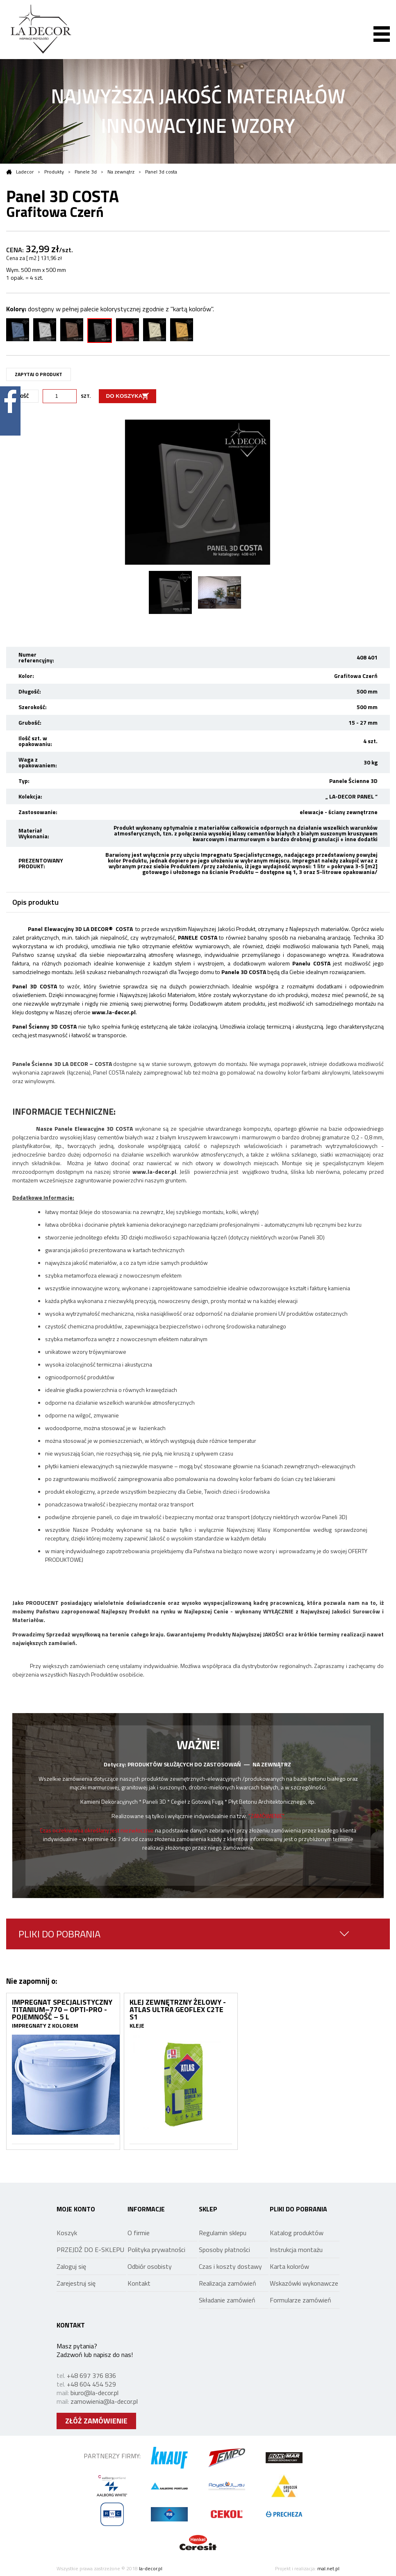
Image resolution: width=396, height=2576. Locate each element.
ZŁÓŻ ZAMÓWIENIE (96, 2420)
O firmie (138, 2233)
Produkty (54, 172)
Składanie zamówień (227, 2300)
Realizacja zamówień (227, 2283)
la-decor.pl (150, 2568)
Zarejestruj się (76, 2283)
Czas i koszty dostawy (230, 2266)
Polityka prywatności (156, 2249)
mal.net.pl (328, 2568)
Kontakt (138, 2283)
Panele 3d (86, 172)
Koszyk (67, 2233)
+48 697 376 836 (91, 2375)
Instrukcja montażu (296, 2249)
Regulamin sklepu (222, 2233)
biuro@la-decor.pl (94, 2393)
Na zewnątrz (120, 172)
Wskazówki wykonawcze (304, 2283)
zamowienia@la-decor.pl (104, 2401)
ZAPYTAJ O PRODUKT (38, 374)
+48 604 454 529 (91, 2384)
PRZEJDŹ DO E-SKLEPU (90, 2249)
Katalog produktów (296, 2233)
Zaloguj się (71, 2266)
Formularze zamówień (300, 2300)
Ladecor (20, 172)
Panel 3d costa (161, 172)
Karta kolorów (289, 2266)
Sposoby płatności (224, 2249)
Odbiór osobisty (149, 2266)
